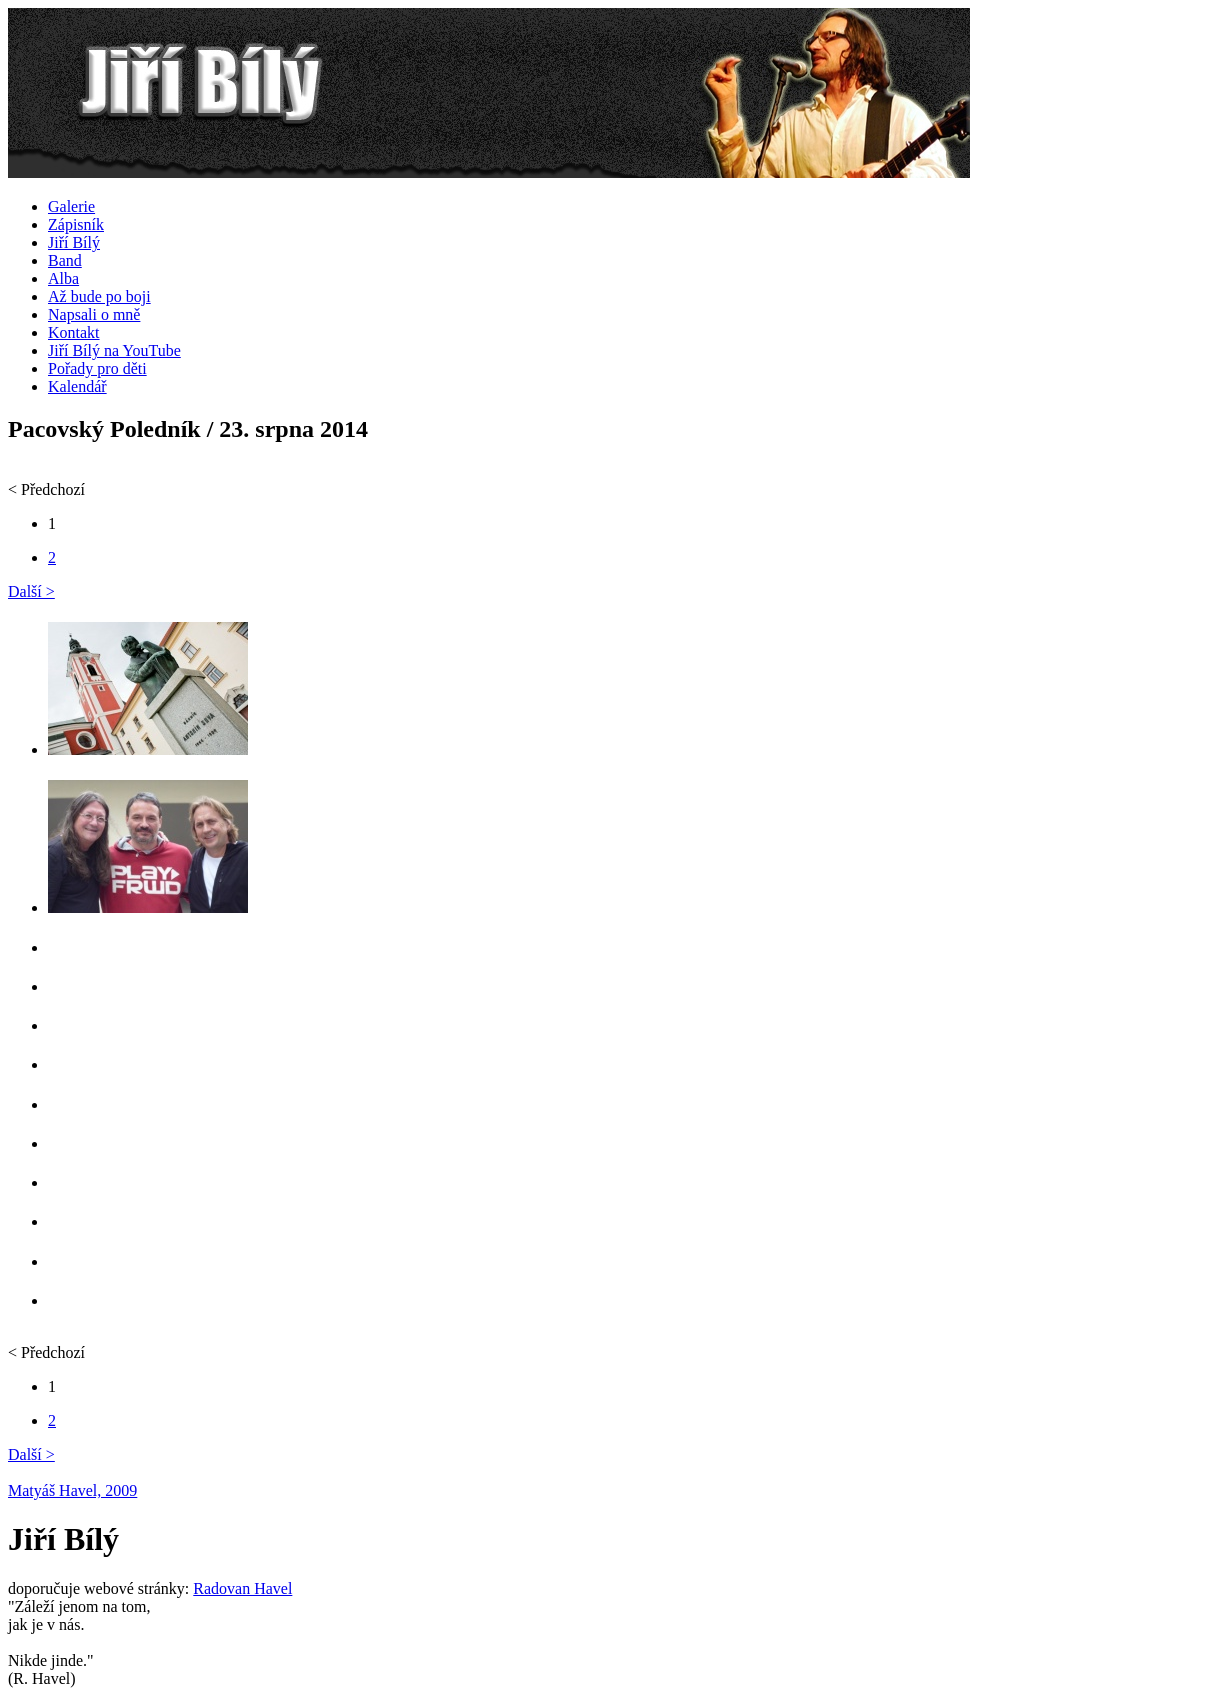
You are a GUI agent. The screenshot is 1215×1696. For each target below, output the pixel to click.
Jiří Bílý (74, 242)
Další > (31, 591)
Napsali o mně (94, 314)
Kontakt (74, 332)
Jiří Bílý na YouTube (114, 350)
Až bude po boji (99, 296)
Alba (63, 278)
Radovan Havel (242, 1588)
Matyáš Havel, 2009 (72, 1490)
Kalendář (77, 386)
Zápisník (76, 224)
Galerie (71, 206)
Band (65, 260)
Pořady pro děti (97, 368)
